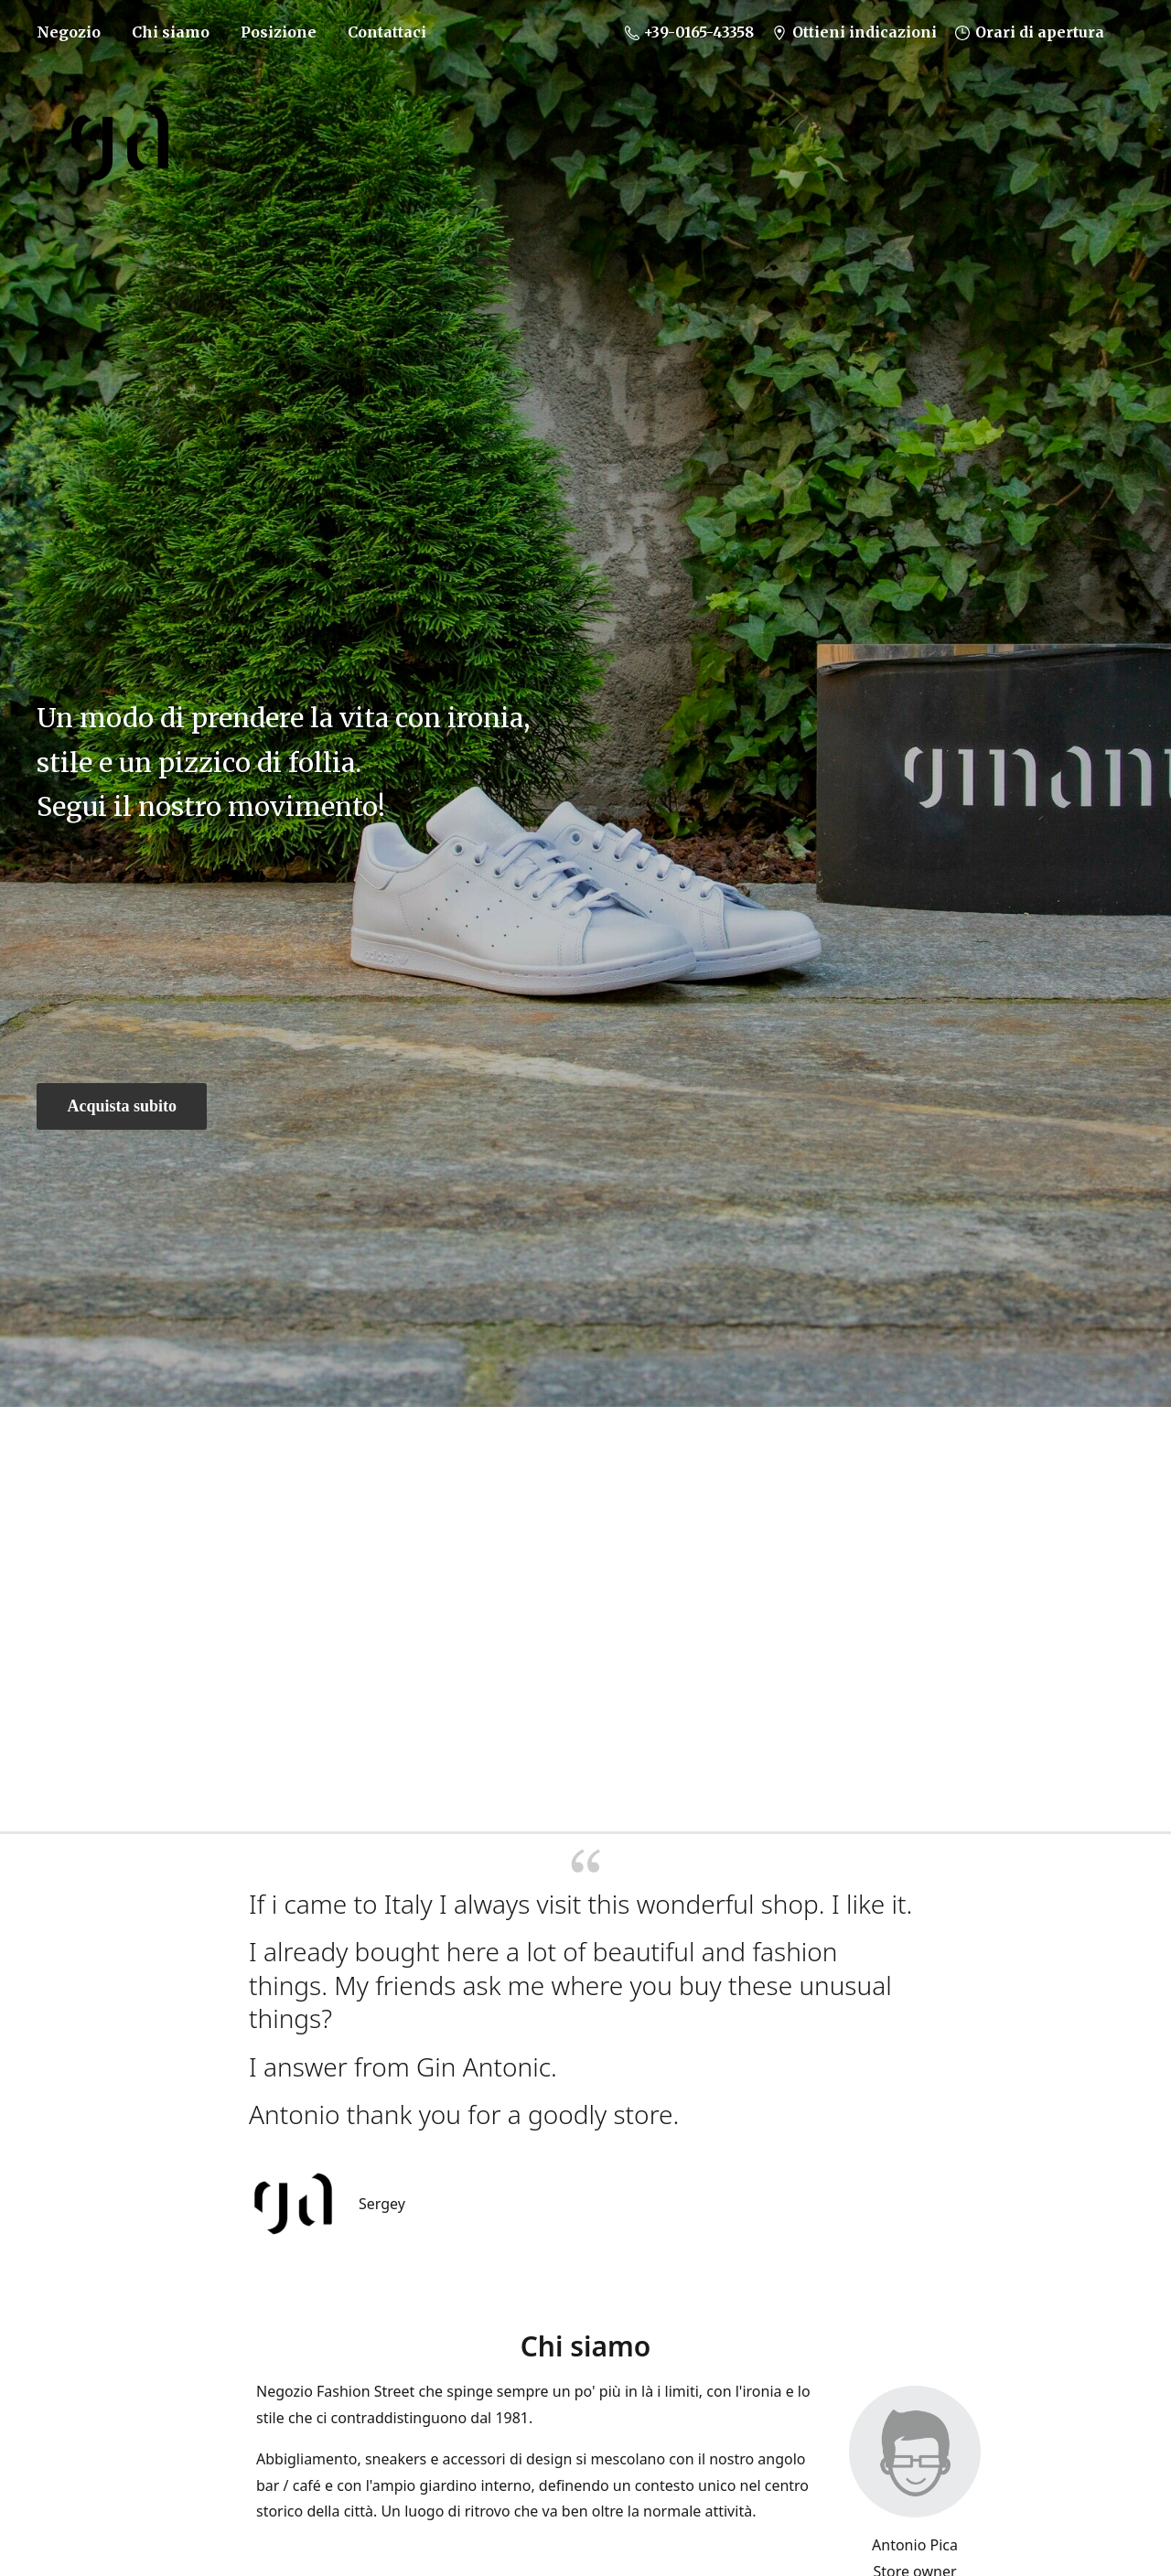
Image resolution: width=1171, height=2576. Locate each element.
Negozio (69, 32)
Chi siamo (170, 32)
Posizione (279, 32)
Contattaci (387, 32)
